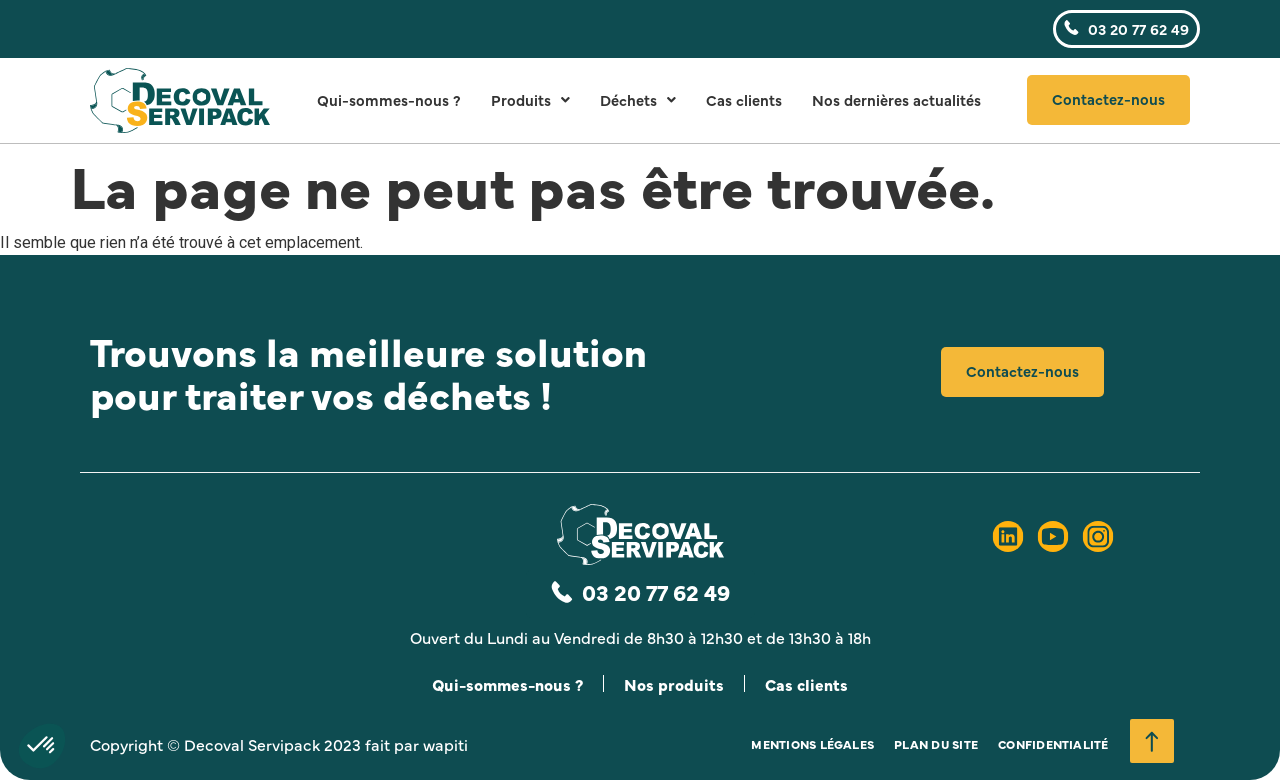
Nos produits (674, 684)
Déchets (638, 99)
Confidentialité (1053, 744)
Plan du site (936, 744)
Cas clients (744, 99)
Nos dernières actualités (896, 99)
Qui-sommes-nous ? (389, 99)
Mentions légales (812, 744)
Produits (530, 99)
